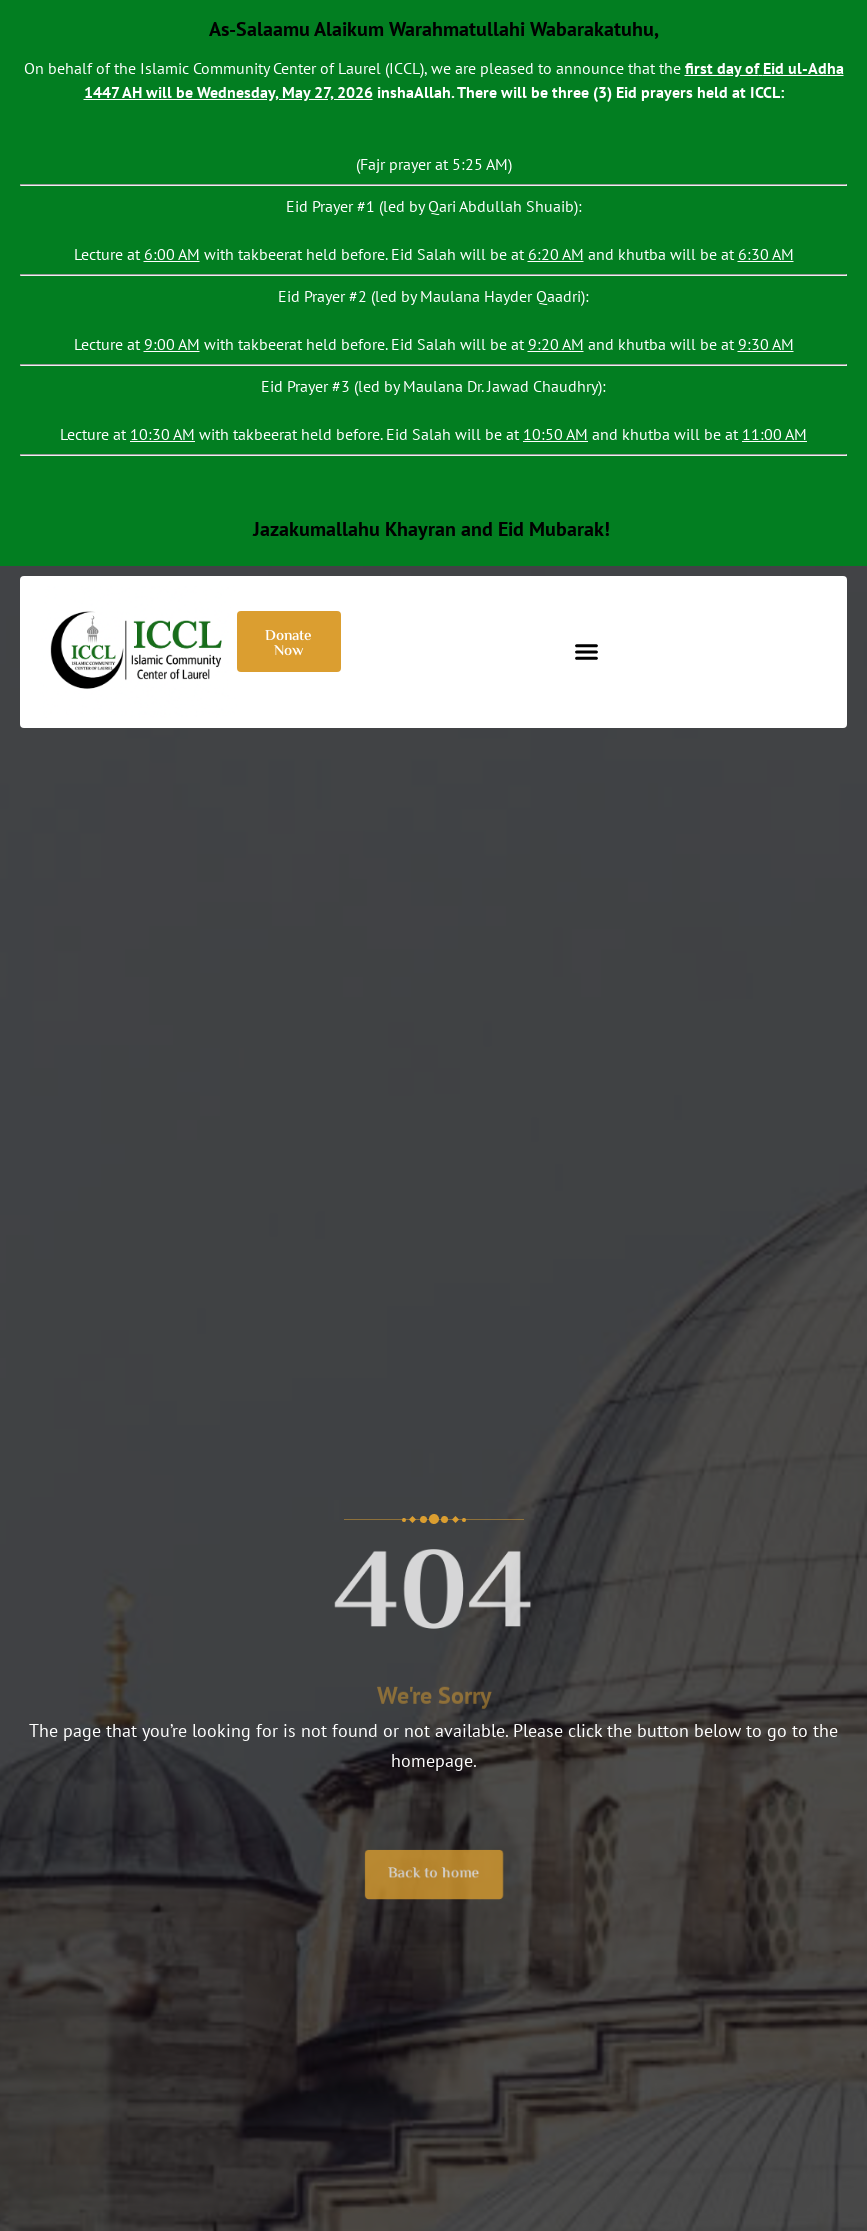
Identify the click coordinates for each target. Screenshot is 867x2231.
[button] (586, 652)
